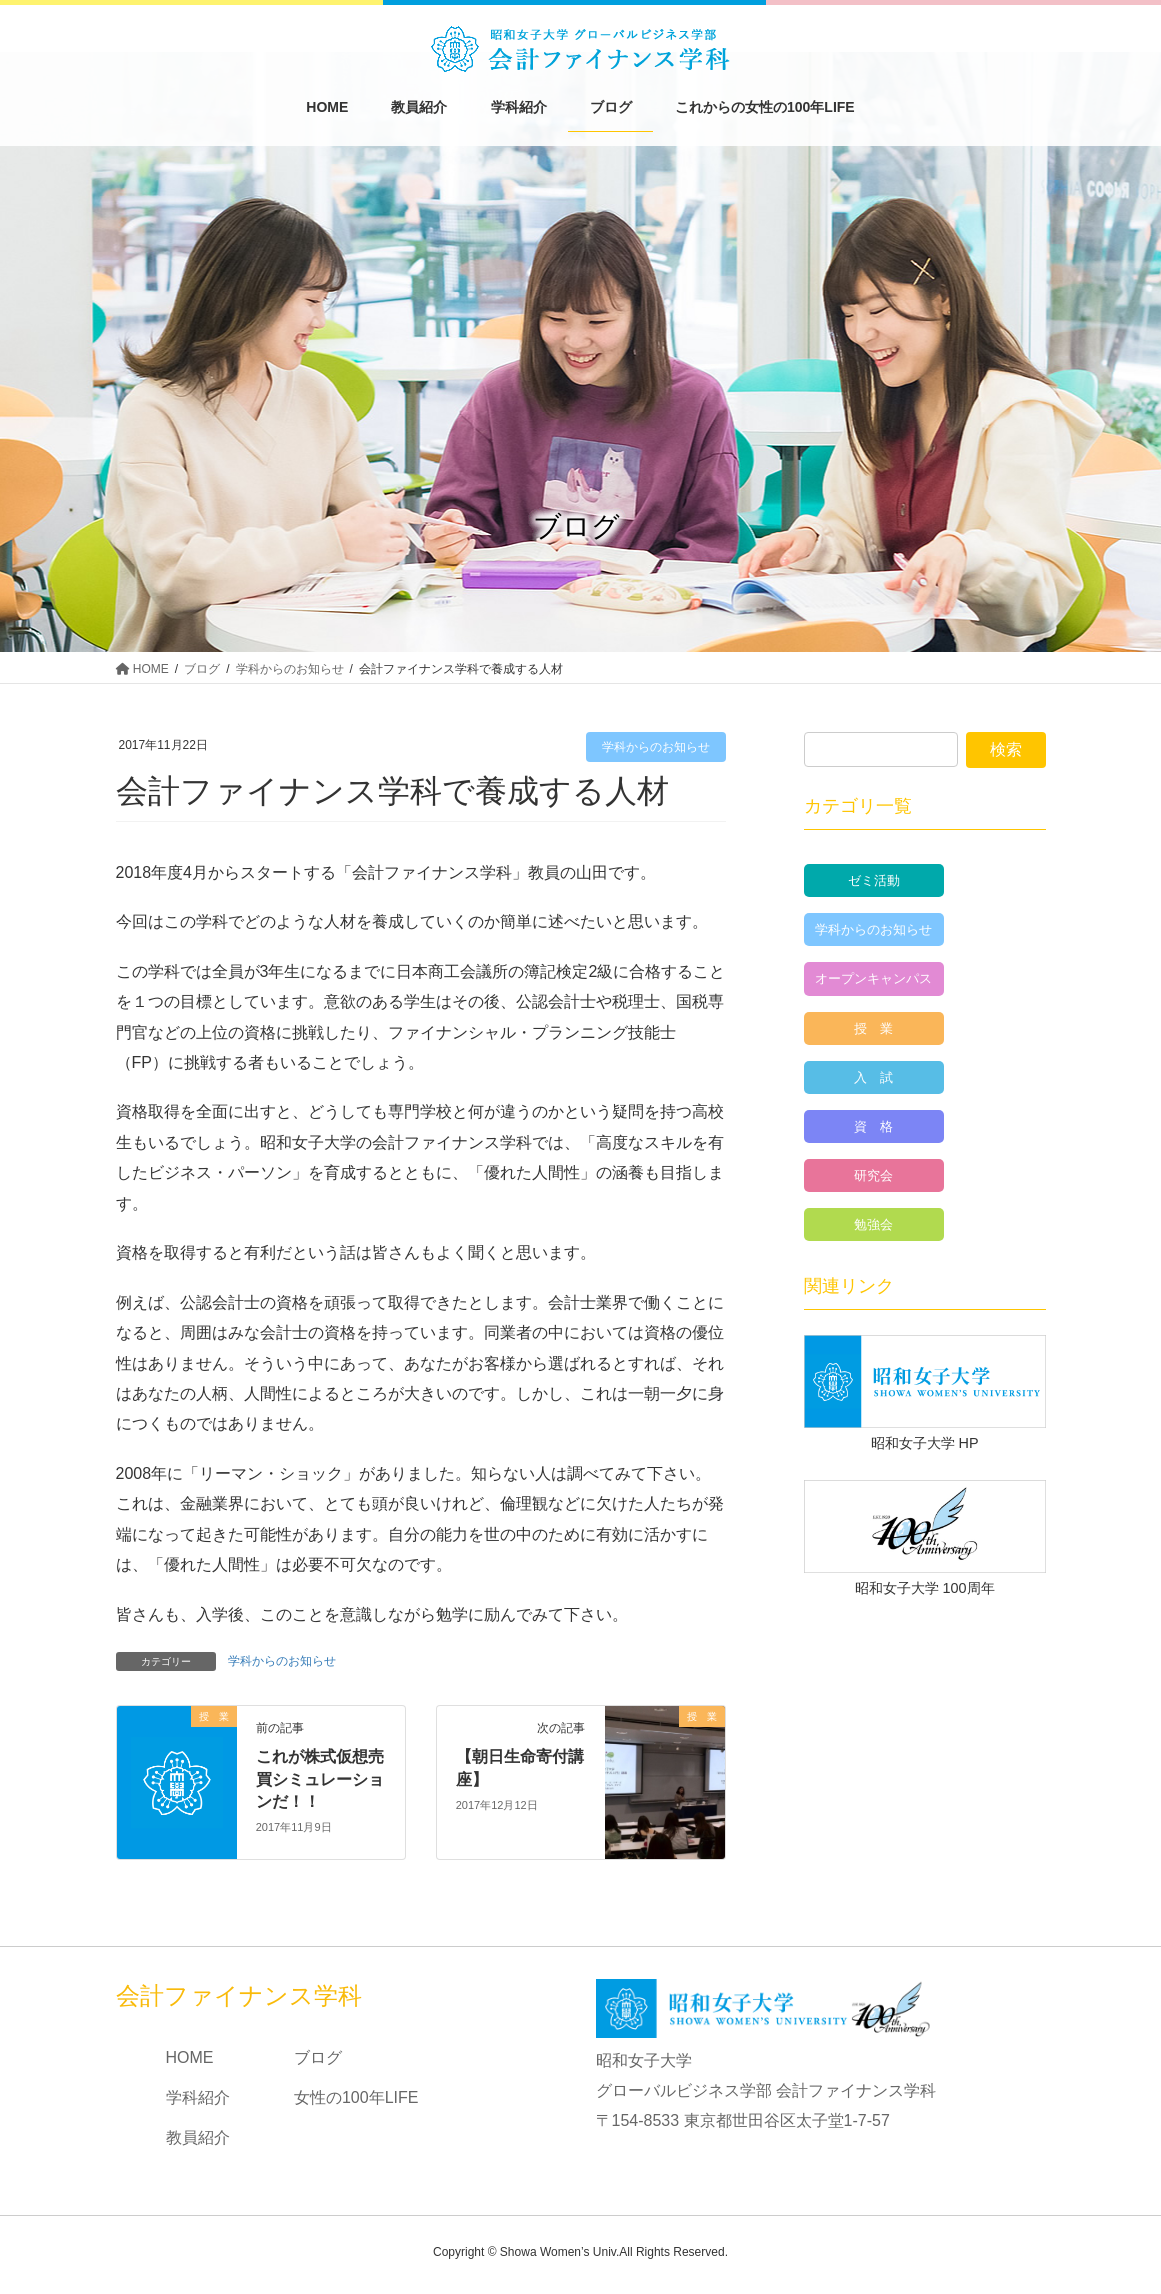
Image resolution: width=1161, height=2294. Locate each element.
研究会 (873, 1175)
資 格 (873, 1126)
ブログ (318, 2057)
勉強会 (873, 1224)
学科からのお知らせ (656, 747)
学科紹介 (198, 2097)
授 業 (873, 1028)
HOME (190, 2057)
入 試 (873, 1077)
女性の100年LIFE (356, 2097)
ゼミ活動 (874, 880)
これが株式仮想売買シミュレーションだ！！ (320, 1779)
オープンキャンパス (873, 978)
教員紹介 (198, 2137)
